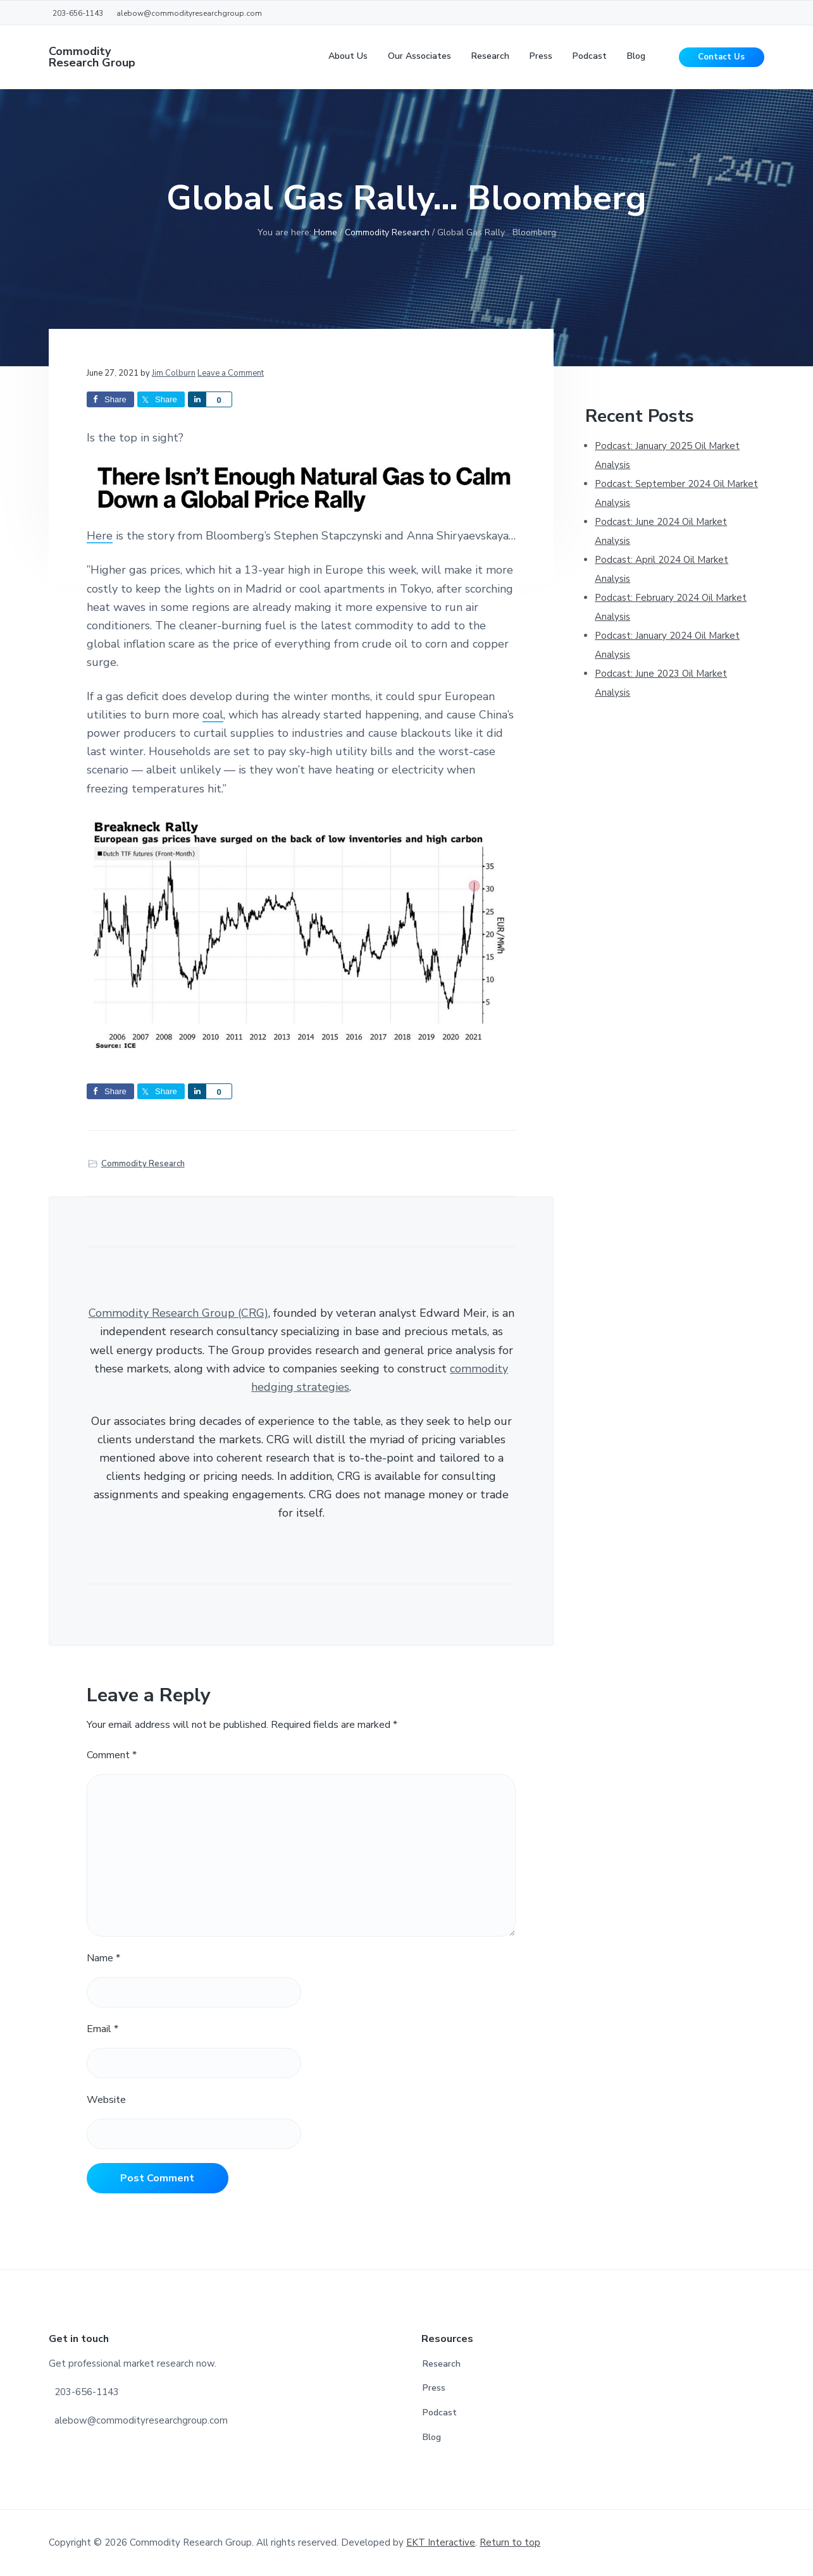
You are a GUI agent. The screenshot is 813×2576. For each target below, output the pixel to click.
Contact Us (721, 57)
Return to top (510, 2542)
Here (100, 535)
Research (442, 2364)
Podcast (440, 2413)
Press (434, 2388)
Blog (432, 2437)
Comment (112, 1755)
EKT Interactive (440, 2542)
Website (106, 2100)
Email (102, 2029)
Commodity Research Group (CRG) (178, 1313)
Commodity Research (143, 1163)
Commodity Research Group (92, 57)
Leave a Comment (230, 373)
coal (212, 714)
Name (103, 1958)
